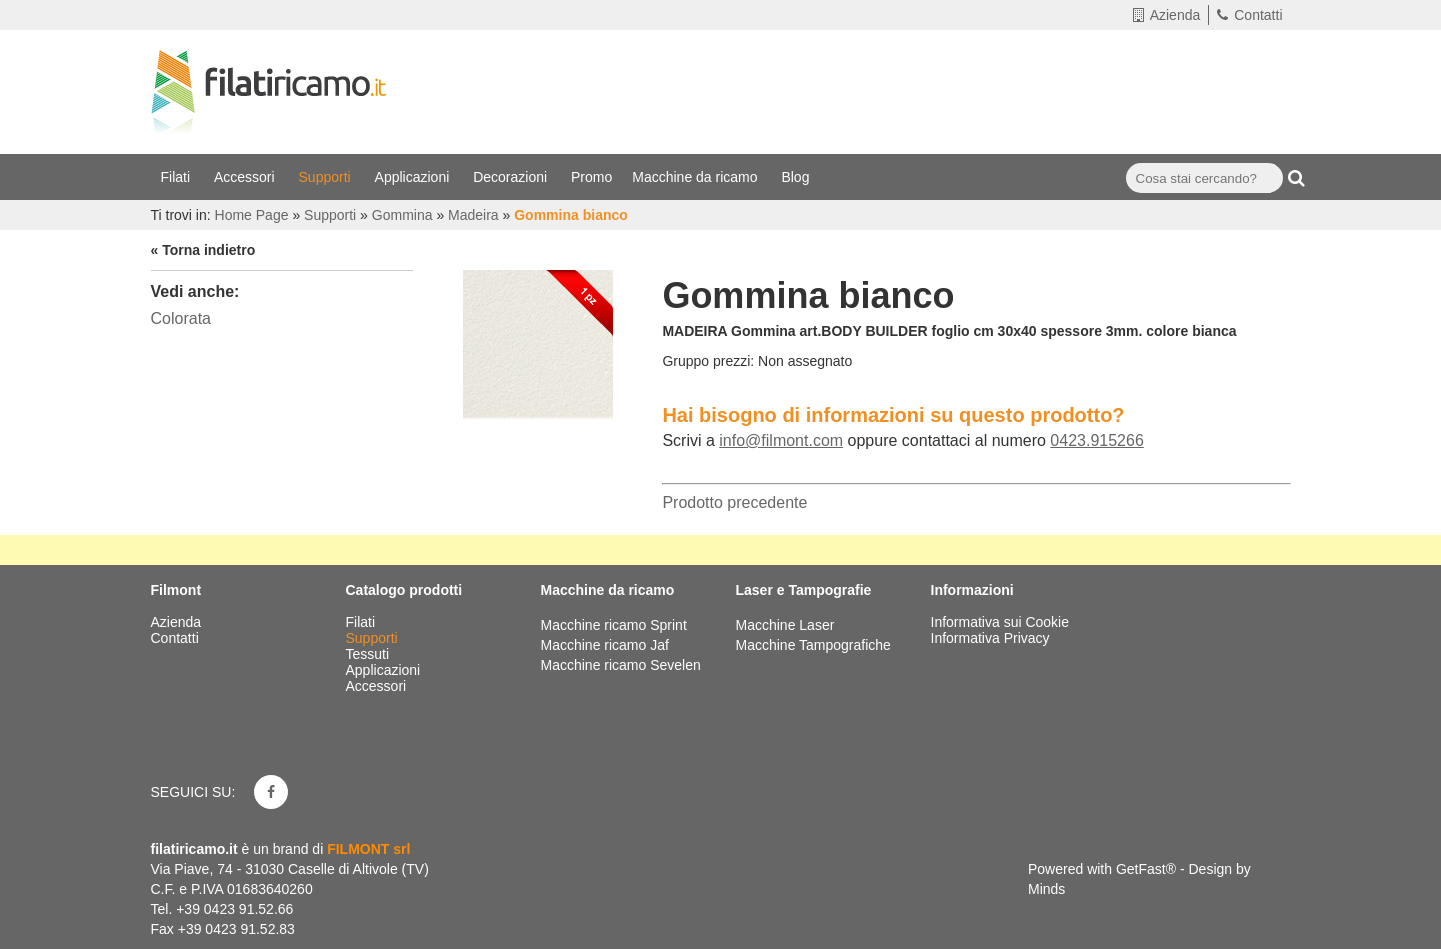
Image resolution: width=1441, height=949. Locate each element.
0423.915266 (1096, 440)
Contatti (1249, 15)
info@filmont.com (781, 440)
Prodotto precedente (734, 502)
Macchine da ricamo (696, 177)
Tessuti (369, 654)
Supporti (327, 177)
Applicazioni (414, 177)
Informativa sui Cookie (1000, 622)
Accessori (246, 177)
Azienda (1167, 15)
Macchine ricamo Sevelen (621, 665)
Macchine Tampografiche (813, 645)
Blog (797, 177)
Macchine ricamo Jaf (605, 645)
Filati (177, 177)
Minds (1046, 889)
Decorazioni (512, 177)
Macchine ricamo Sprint (614, 625)
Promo (591, 177)
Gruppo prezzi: (708, 361)
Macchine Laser (785, 625)
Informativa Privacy (990, 638)
